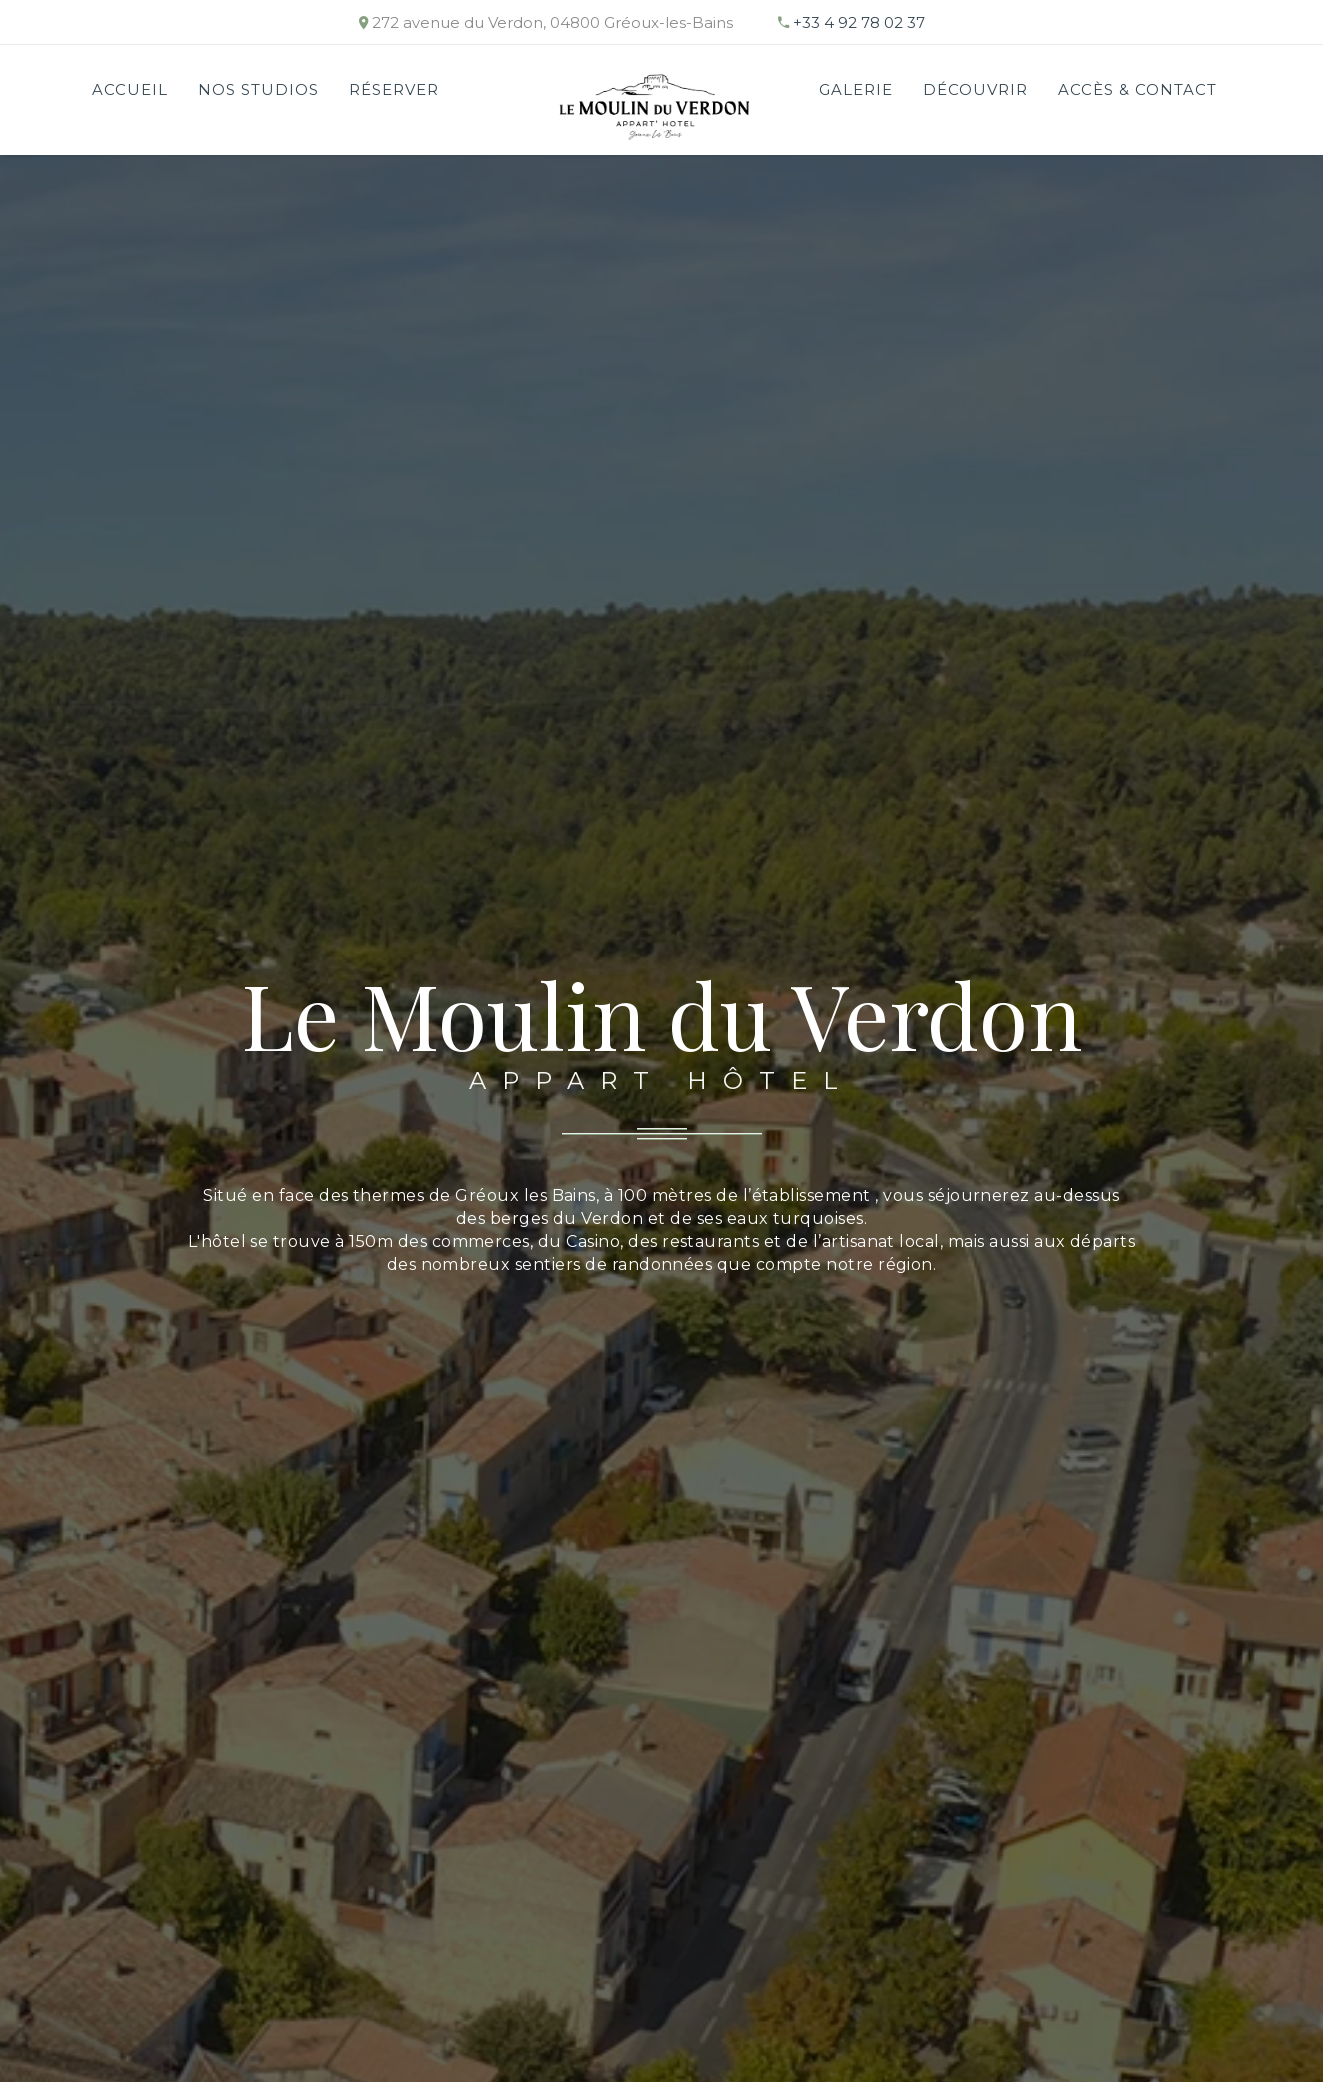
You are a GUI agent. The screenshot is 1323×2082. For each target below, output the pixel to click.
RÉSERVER (394, 89)
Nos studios (258, 89)
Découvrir (975, 89)
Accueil (130, 89)
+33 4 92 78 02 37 (859, 22)
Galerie (856, 89)
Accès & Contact (1137, 89)
